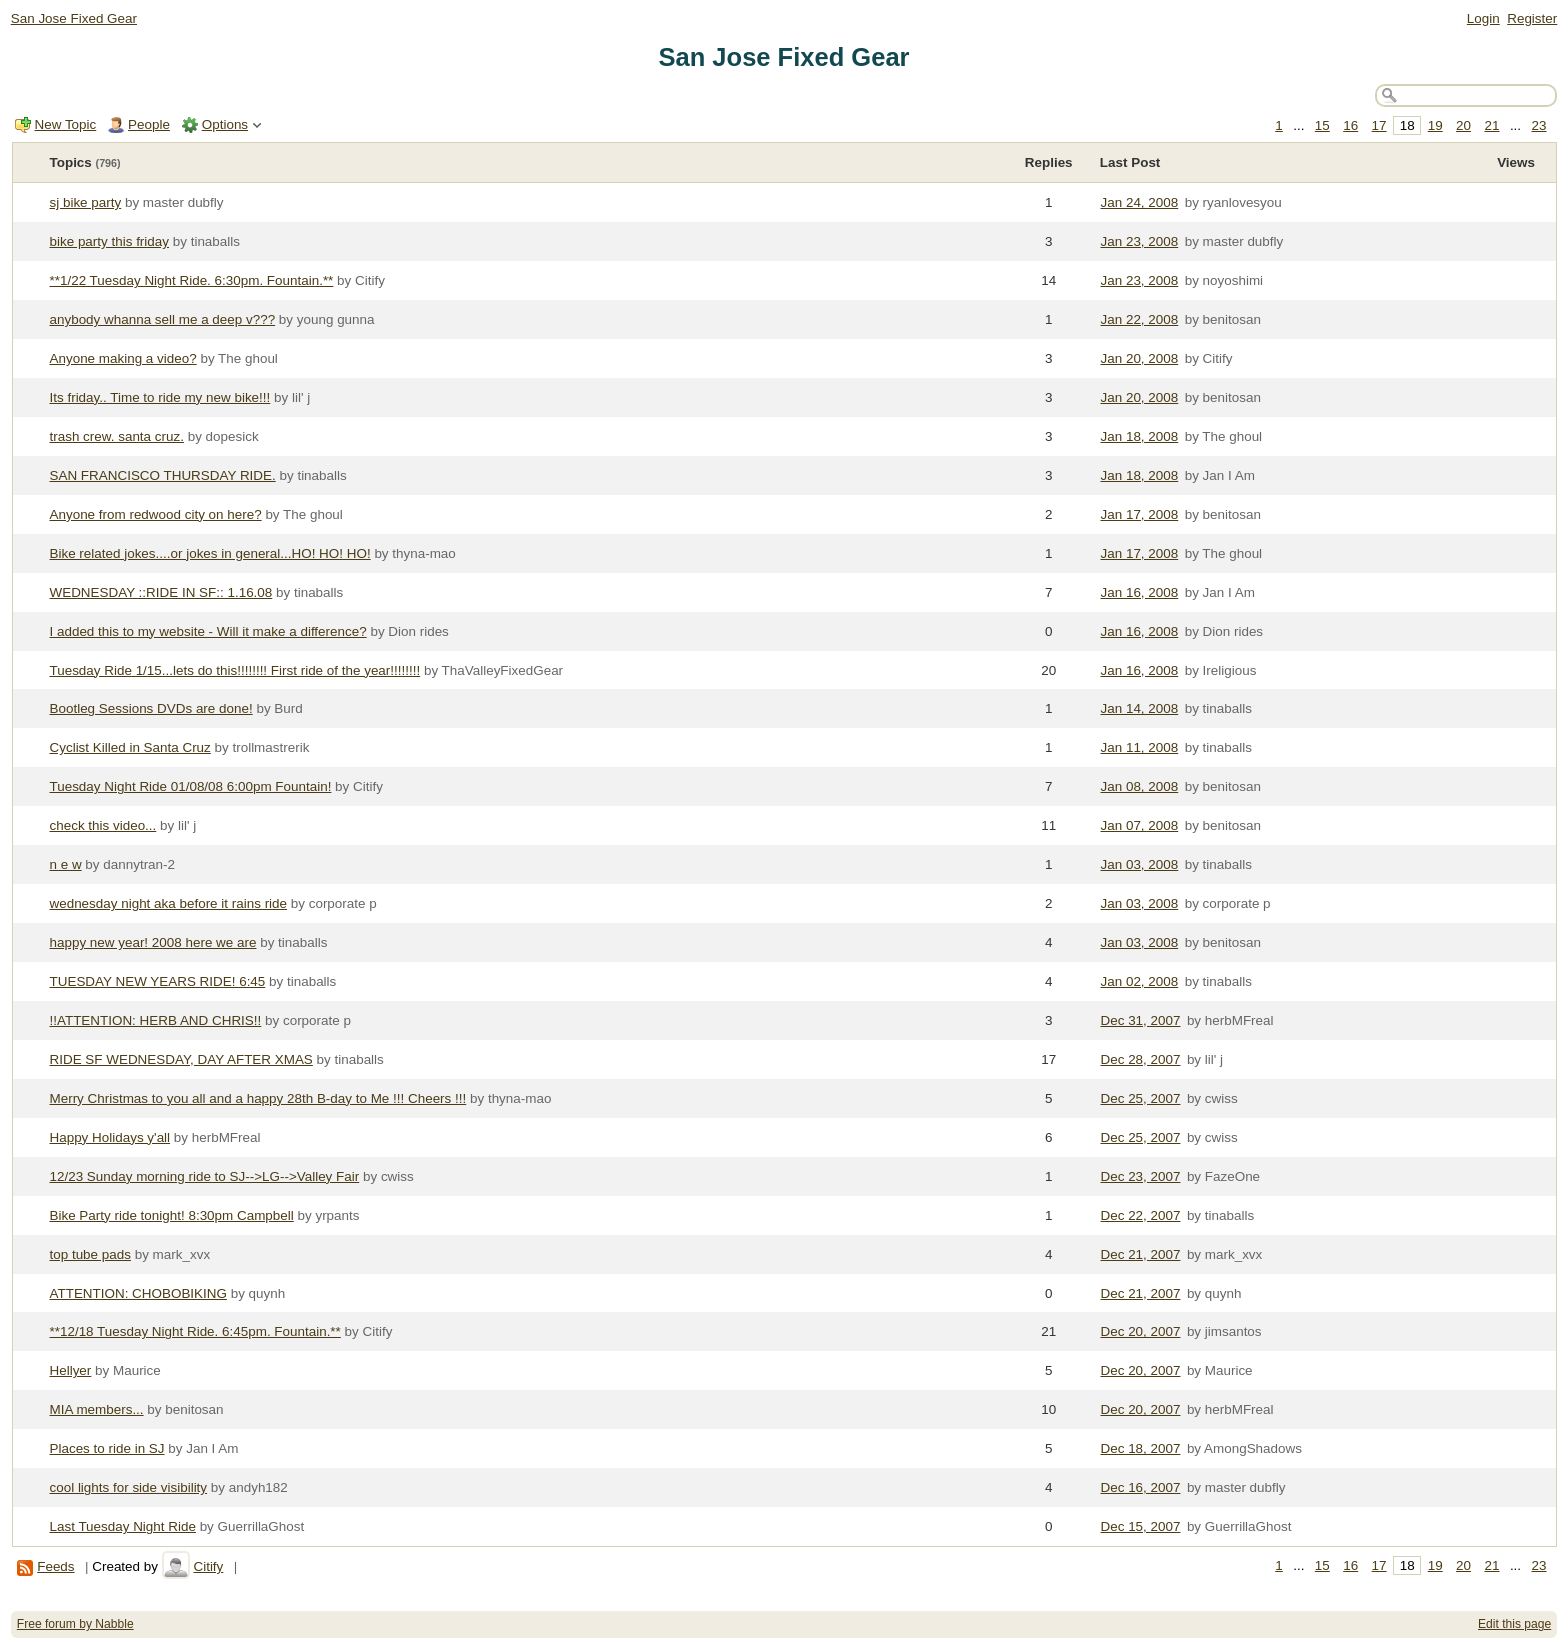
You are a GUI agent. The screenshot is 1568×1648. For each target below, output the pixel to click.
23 (1539, 125)
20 (1463, 125)
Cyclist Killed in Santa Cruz (130, 747)
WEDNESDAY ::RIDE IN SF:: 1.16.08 (161, 592)
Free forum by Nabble (75, 1624)
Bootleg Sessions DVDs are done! (151, 708)
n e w (66, 864)
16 (1350, 125)
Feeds (55, 1566)
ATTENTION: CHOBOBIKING (138, 1293)
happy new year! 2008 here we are (153, 942)
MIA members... (97, 1409)
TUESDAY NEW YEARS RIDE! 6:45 (158, 981)
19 (1435, 125)
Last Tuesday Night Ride (123, 1526)
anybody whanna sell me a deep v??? (163, 319)
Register (1532, 18)
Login (1483, 18)
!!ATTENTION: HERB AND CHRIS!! (156, 1020)
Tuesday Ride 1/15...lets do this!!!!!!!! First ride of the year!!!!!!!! (235, 670)
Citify (208, 1566)
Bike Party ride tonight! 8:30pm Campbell (172, 1215)
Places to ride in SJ (107, 1448)
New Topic (66, 124)
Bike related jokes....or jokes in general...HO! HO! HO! (210, 553)
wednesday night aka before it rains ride (169, 903)
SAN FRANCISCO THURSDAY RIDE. (163, 475)
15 (1322, 125)
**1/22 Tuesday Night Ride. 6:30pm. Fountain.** (192, 280)
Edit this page (1514, 1624)
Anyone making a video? (123, 358)
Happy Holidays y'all (110, 1137)
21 (1491, 125)
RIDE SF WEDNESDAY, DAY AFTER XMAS (181, 1059)
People (149, 124)
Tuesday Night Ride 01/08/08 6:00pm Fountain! (191, 786)
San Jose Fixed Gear (74, 18)
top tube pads (90, 1254)
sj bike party (86, 202)
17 (1379, 125)
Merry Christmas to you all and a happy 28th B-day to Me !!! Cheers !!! (258, 1098)
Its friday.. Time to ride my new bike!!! (160, 397)
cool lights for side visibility (129, 1487)
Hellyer (71, 1370)
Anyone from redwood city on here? (156, 514)
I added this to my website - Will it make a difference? (208, 631)
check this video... (103, 825)
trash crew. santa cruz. (117, 436)
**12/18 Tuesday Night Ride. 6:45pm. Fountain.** (195, 1331)
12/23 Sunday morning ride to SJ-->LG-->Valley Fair (205, 1176)
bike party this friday (110, 241)
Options (225, 124)
